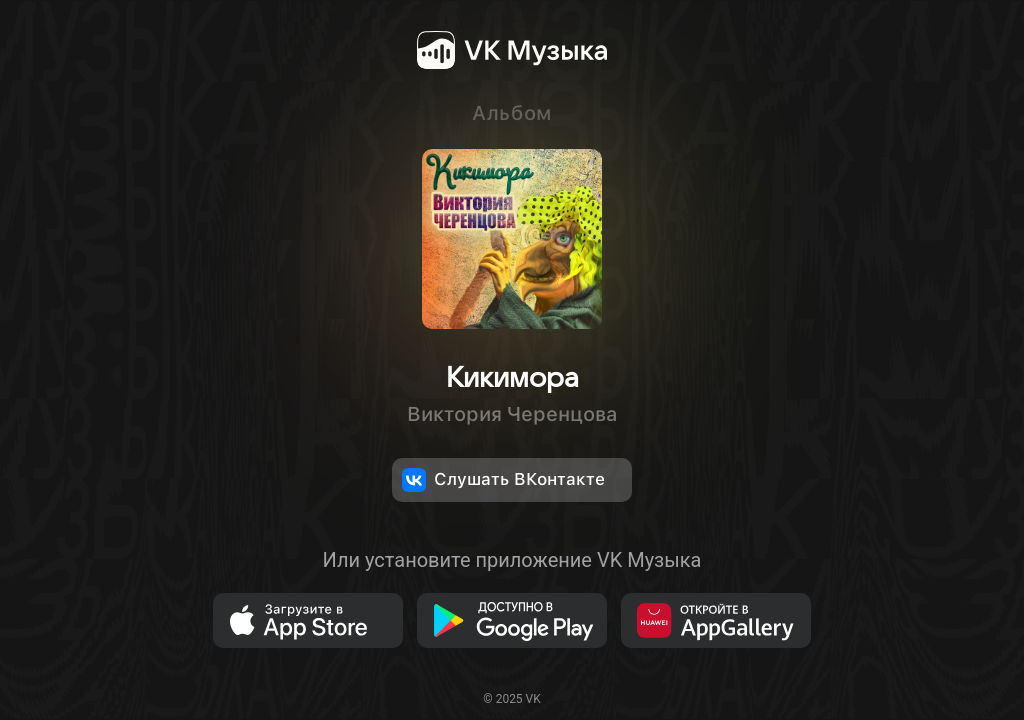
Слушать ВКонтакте (503, 480)
